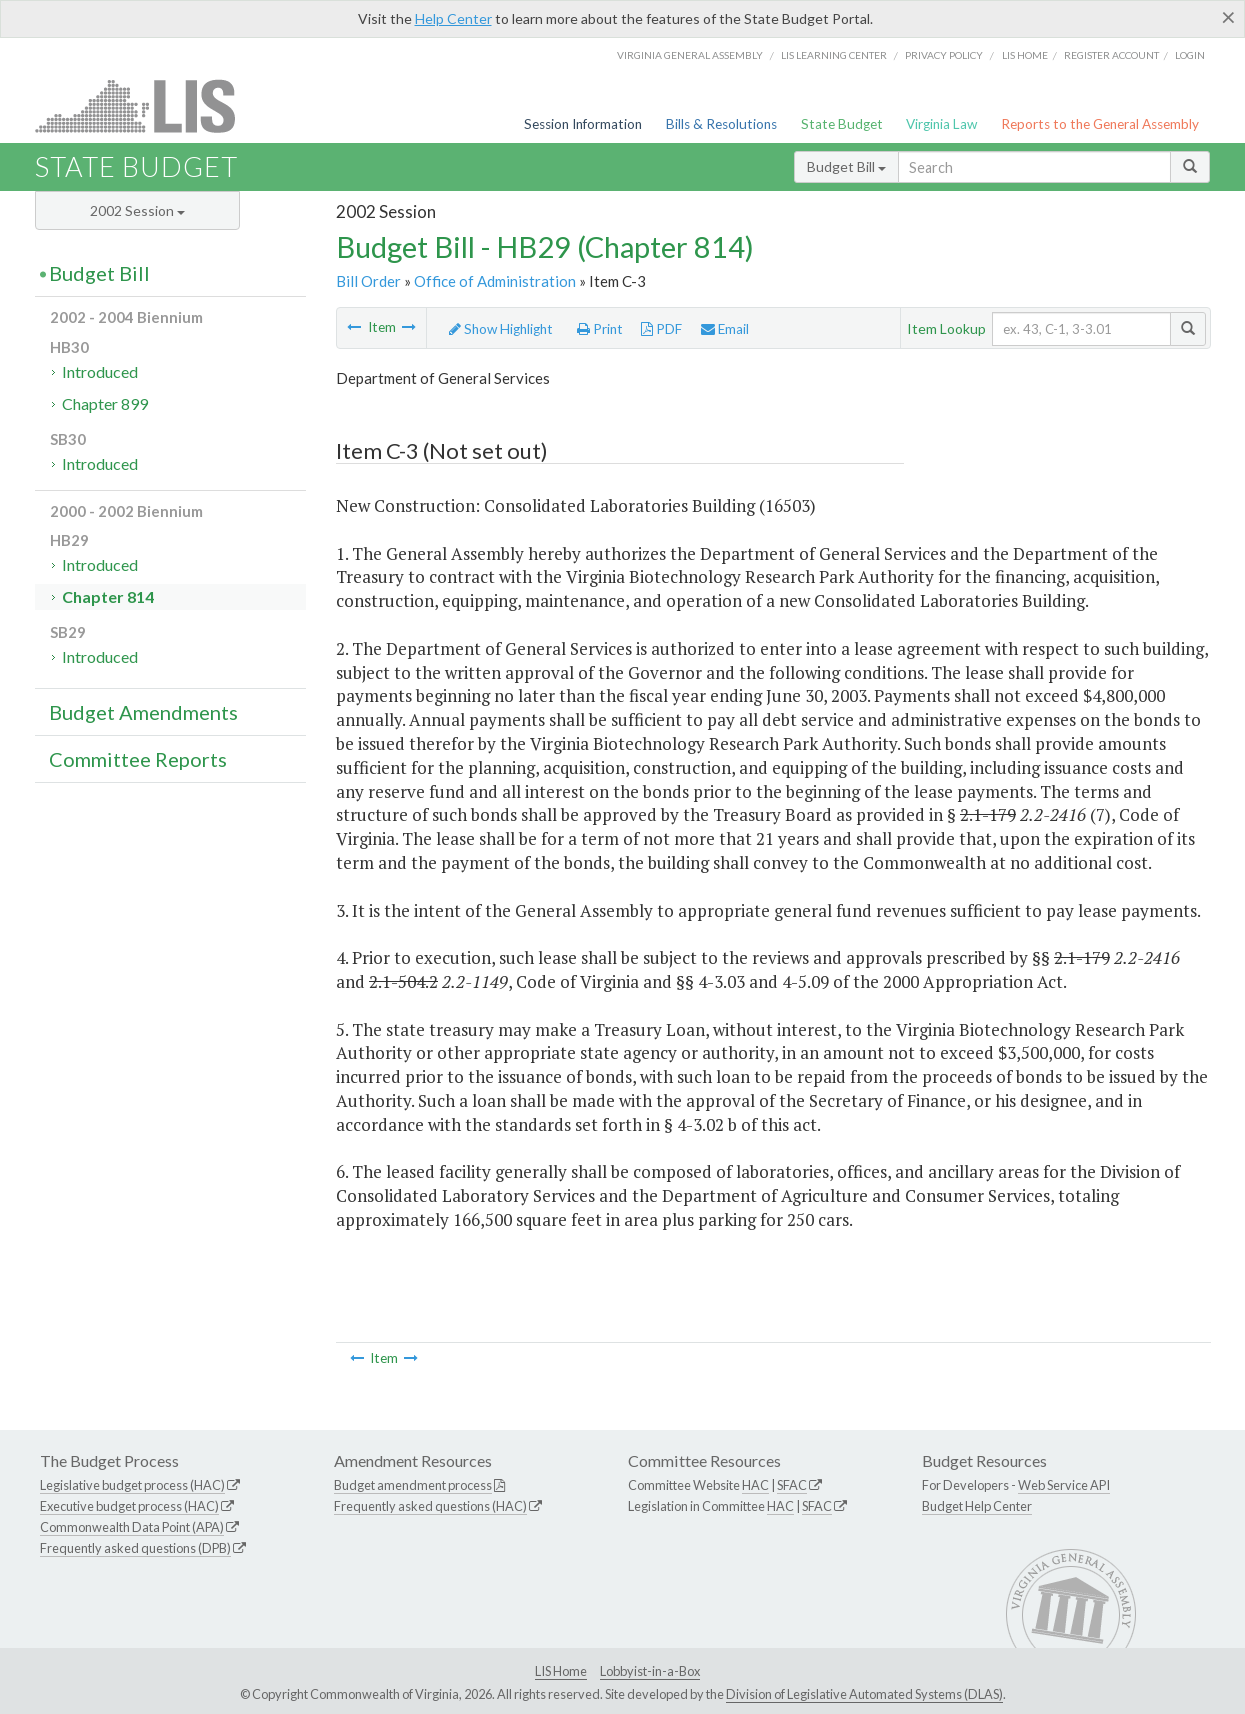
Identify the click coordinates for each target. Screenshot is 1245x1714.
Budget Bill (846, 166)
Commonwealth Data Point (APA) (132, 1527)
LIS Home (561, 1671)
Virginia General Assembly (690, 55)
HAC (755, 1485)
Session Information (583, 124)
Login (1190, 55)
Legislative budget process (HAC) (132, 1485)
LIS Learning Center (834, 55)
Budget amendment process (413, 1485)
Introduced (100, 371)
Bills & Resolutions (721, 124)
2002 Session (137, 210)
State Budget (842, 124)
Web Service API (1064, 1485)
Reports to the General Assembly (1100, 124)
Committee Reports (138, 759)
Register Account (1111, 55)
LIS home (1025, 55)
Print (600, 329)
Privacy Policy (944, 55)
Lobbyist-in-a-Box (650, 1671)
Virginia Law (941, 124)
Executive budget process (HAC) (129, 1506)
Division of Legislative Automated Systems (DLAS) (864, 1694)
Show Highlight (501, 329)
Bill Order (368, 281)
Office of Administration (495, 281)
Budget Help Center (977, 1506)
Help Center (453, 18)
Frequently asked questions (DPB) (135, 1548)
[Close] (1228, 17)
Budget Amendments (143, 712)
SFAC (792, 1485)
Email (725, 329)
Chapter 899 (105, 403)
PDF (661, 329)
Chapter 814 (108, 596)
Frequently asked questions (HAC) (430, 1506)
